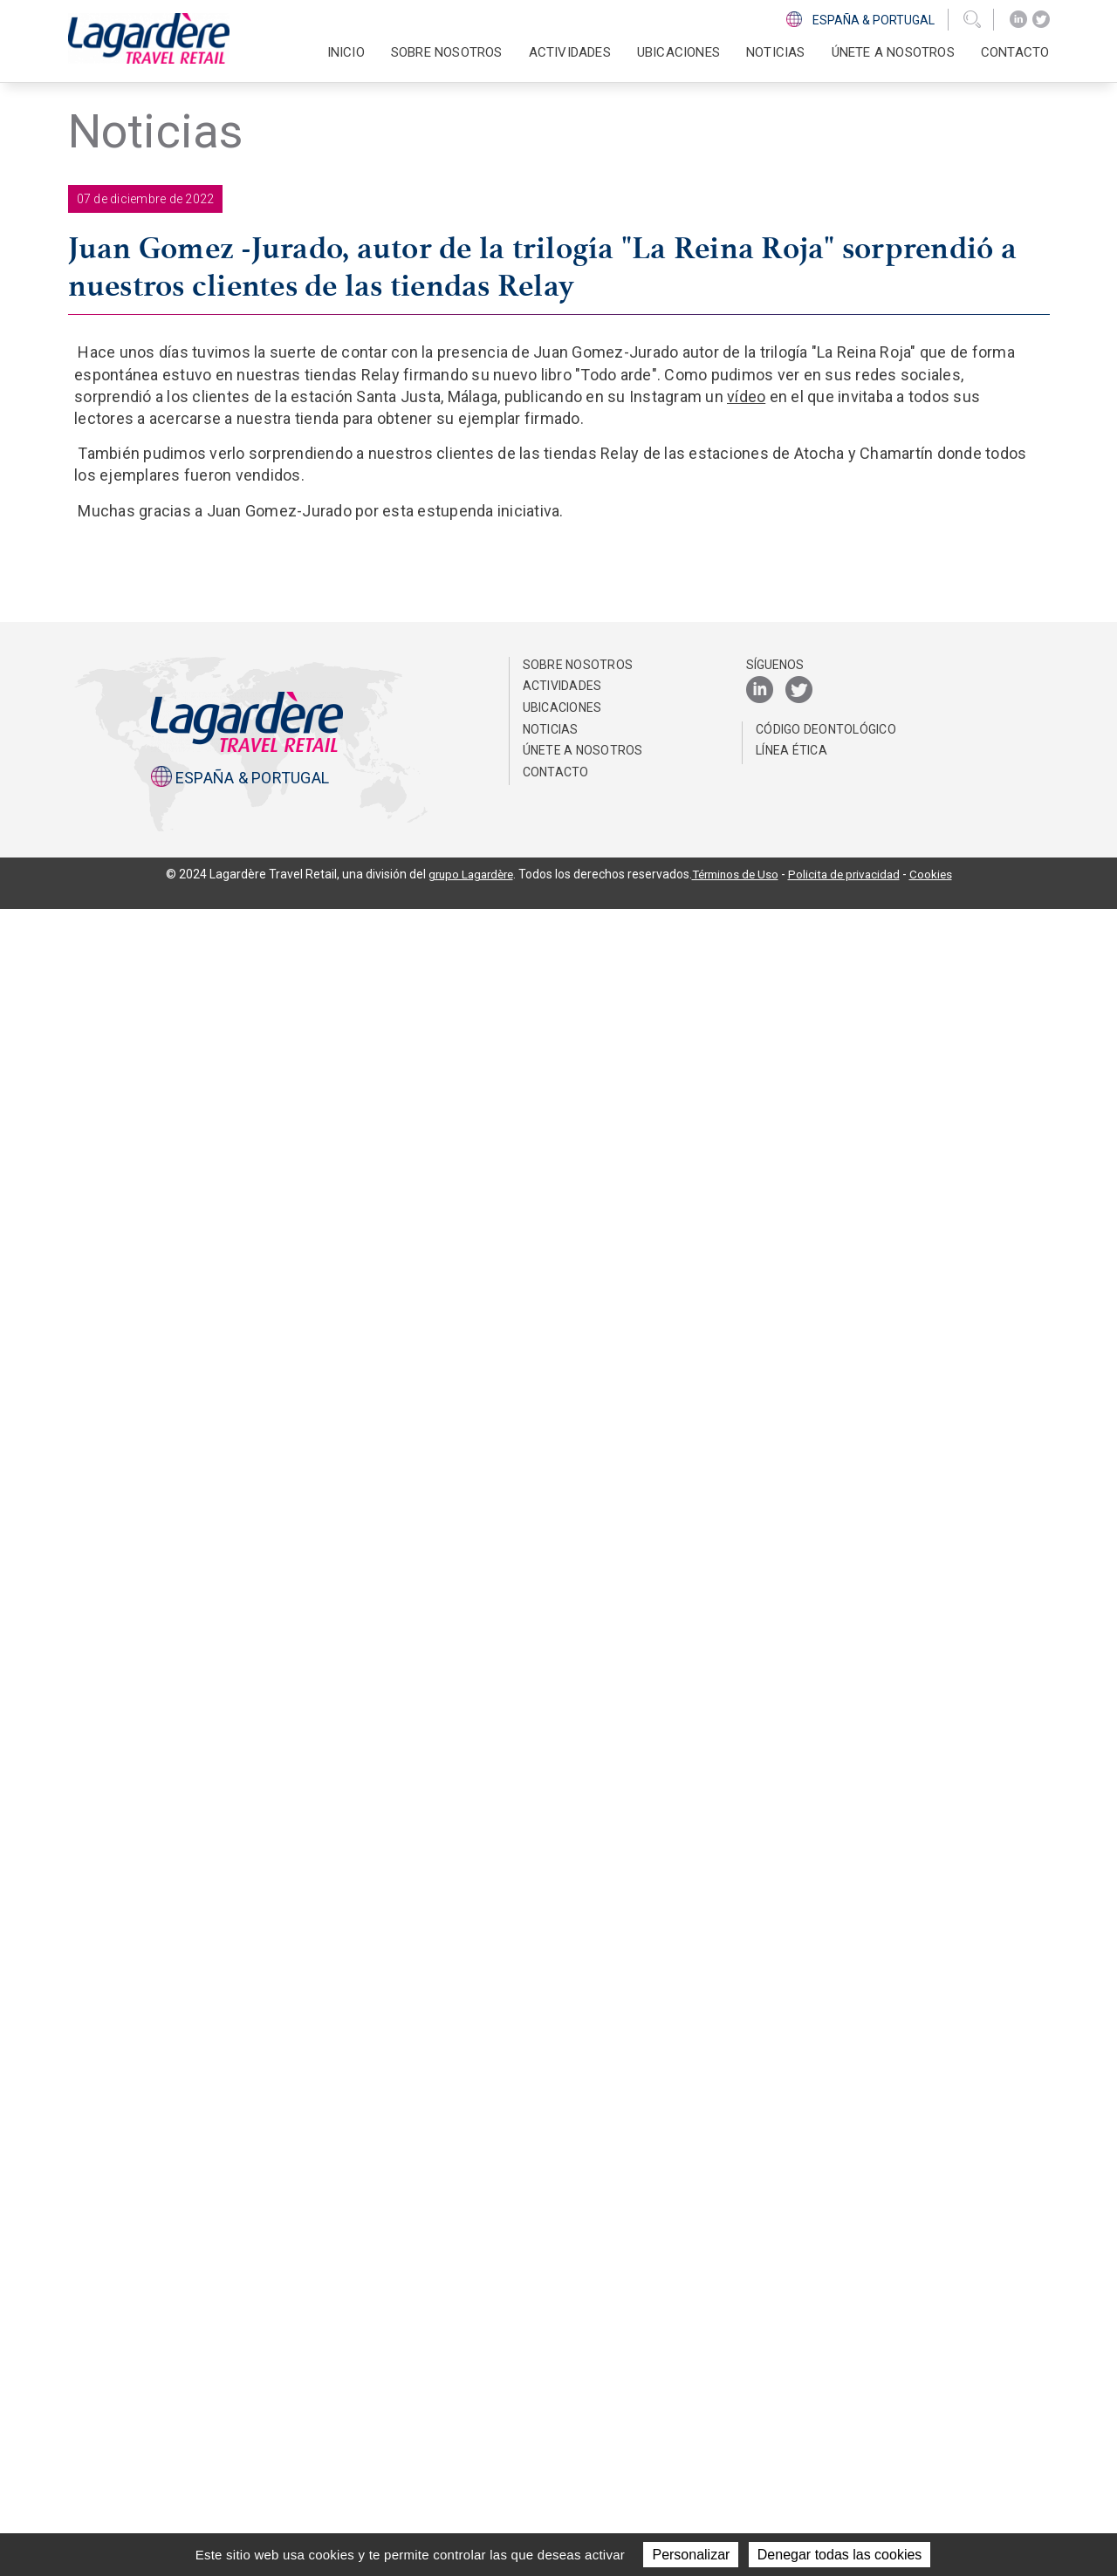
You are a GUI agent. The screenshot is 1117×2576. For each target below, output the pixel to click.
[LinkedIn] (1018, 19)
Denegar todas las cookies (839, 2554)
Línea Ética (791, 2417)
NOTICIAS (775, 52)
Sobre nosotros (578, 2332)
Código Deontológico (826, 2395)
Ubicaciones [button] (678, 52)
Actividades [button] (570, 52)
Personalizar (691, 2554)
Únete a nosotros (893, 52)
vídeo (746, 396)
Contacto (1015, 52)
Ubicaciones (562, 2374)
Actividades (562, 2353)
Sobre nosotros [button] (447, 52)
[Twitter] (1041, 19)
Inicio (346, 52)
